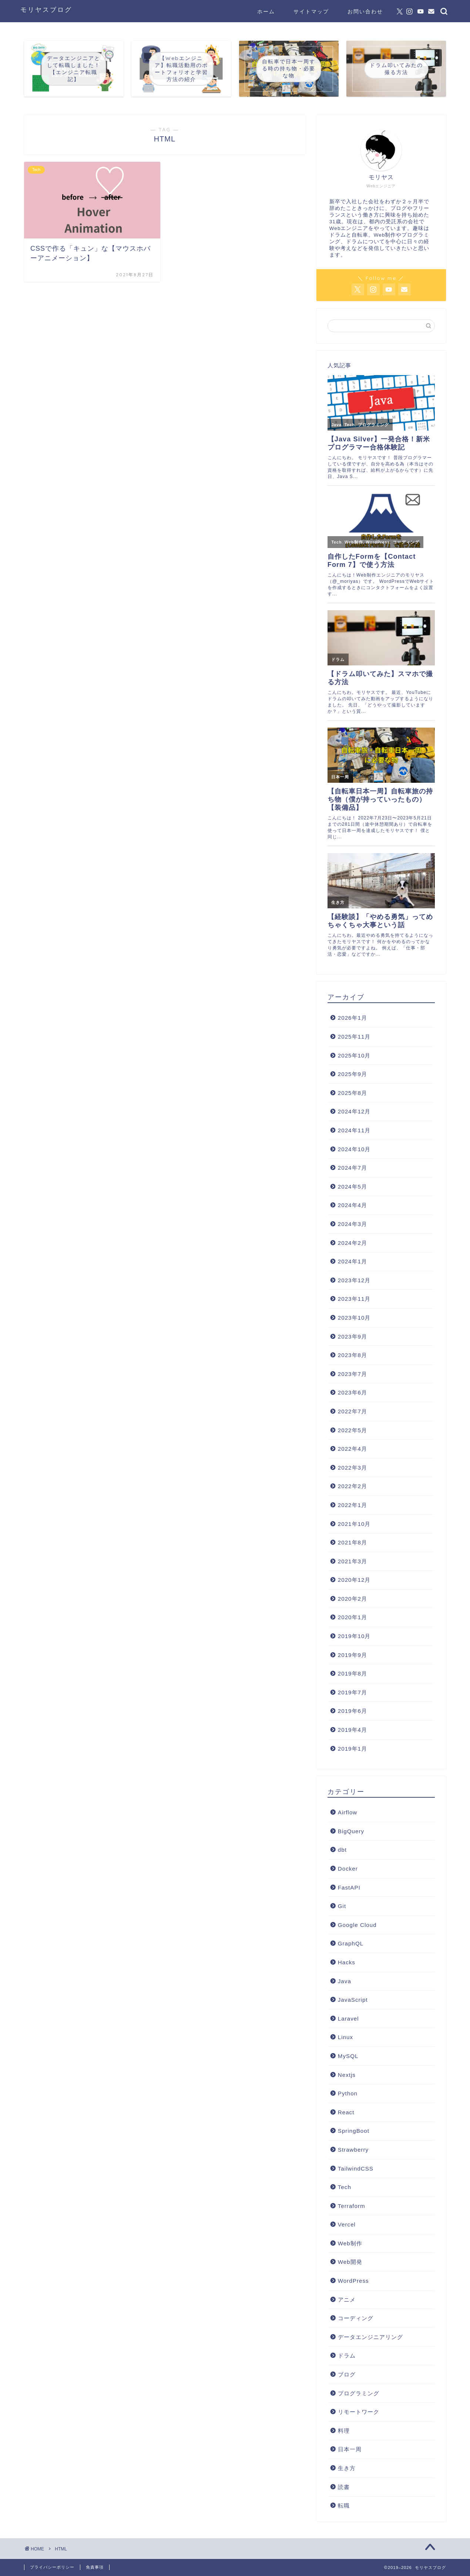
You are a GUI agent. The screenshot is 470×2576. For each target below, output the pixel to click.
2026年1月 (352, 1018)
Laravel (348, 2018)
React (346, 2112)
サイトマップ (311, 11)
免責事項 (95, 2567)
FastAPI (349, 1887)
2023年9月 (352, 1336)
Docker (348, 1868)
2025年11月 (354, 1036)
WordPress (353, 2281)
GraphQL (350, 1943)
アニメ (347, 2299)
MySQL (348, 2056)
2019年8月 (352, 1673)
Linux (345, 2037)
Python (347, 2093)
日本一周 (350, 2449)
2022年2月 (352, 1486)
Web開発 (350, 2262)
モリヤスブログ (46, 9)
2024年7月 (352, 1168)
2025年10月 (354, 1055)
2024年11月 (354, 1130)
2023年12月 (354, 1280)
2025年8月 (352, 1093)
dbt (342, 1850)
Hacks (346, 1962)
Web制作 (350, 2243)
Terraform (351, 2206)
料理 (344, 2431)
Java (344, 1981)
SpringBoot (353, 2131)
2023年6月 (352, 1392)
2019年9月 (352, 1655)
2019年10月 (354, 1636)
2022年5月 (352, 1430)
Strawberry (353, 2149)
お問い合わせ (365, 11)
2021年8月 (352, 1542)
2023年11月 (354, 1299)
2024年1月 (352, 1261)
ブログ (347, 2374)
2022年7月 (352, 1411)
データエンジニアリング (370, 2337)
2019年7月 (352, 1692)
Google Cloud (357, 1925)
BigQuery (351, 1831)
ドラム (347, 2355)
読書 (344, 2487)
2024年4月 (352, 1205)
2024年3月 (352, 1224)
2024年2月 (352, 1243)
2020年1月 (352, 1617)
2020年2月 (352, 1599)
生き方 (347, 2468)
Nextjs (347, 2075)
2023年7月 (352, 1374)
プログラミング (358, 2393)
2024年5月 (352, 1186)
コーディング (355, 2318)
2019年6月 (352, 1711)
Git (342, 1906)
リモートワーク (358, 2412)
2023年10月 (354, 1317)
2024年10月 (354, 1149)
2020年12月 (354, 1580)
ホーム (266, 11)
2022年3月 (352, 1467)
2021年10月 (354, 1524)
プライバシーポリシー (52, 2567)
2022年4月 (352, 1449)
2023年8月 (352, 1355)
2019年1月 (352, 1748)
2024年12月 (354, 1111)
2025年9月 (352, 1074)
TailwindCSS (355, 2168)
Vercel (347, 2224)
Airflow (347, 1812)
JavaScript (353, 2000)
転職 (344, 2505)
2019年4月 (352, 1730)
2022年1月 (352, 1505)
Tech (344, 2187)
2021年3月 (352, 1561)
